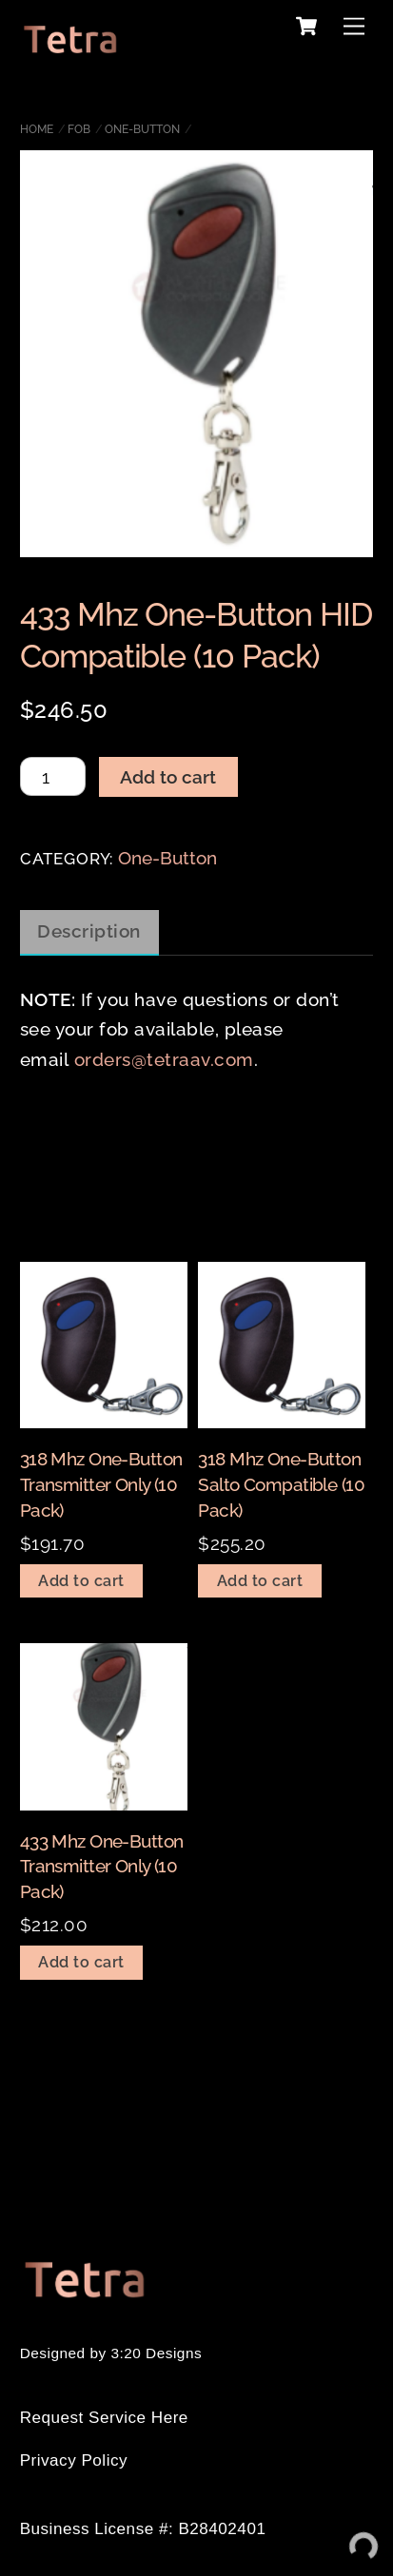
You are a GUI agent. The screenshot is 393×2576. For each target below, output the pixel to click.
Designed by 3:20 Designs (111, 2353)
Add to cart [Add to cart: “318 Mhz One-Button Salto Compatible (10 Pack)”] (260, 1581)
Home (36, 129)
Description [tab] (89, 930)
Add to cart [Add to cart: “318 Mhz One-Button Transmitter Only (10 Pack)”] (81, 1581)
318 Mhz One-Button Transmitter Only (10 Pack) (101, 1484)
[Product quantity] (53, 776)
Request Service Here (104, 2418)
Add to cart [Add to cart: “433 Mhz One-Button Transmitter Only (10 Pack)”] (81, 1962)
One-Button (142, 129)
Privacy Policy (74, 2460)
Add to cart (168, 776)
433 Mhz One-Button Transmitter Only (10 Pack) (102, 1866)
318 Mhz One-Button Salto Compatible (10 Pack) (281, 1484)
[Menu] (354, 25)
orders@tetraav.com (164, 1059)
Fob (79, 129)
